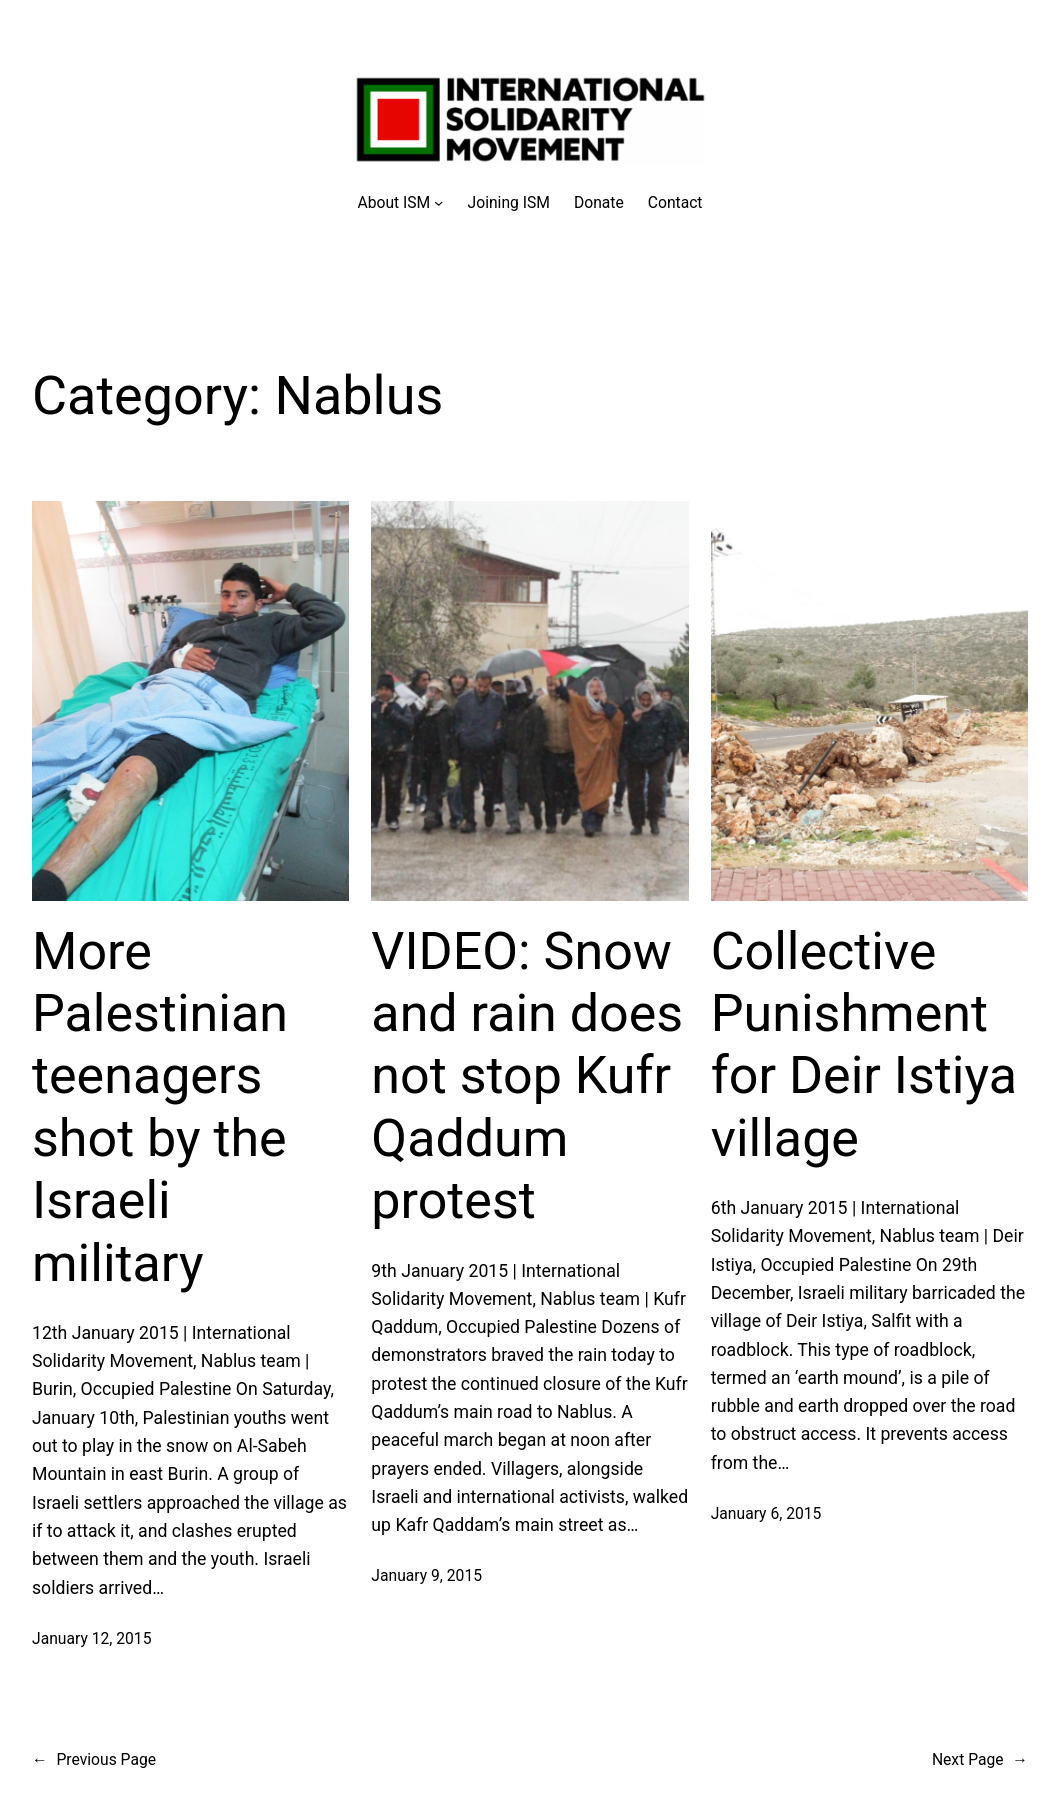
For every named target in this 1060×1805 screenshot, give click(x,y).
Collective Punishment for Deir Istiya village (864, 1045)
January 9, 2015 (426, 1575)
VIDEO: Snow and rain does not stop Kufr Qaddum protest (527, 1076)
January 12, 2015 (91, 1638)
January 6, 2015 (766, 1513)
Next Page (980, 1759)
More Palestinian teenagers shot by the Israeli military (160, 1107)
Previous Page (94, 1759)
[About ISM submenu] (400, 202)
